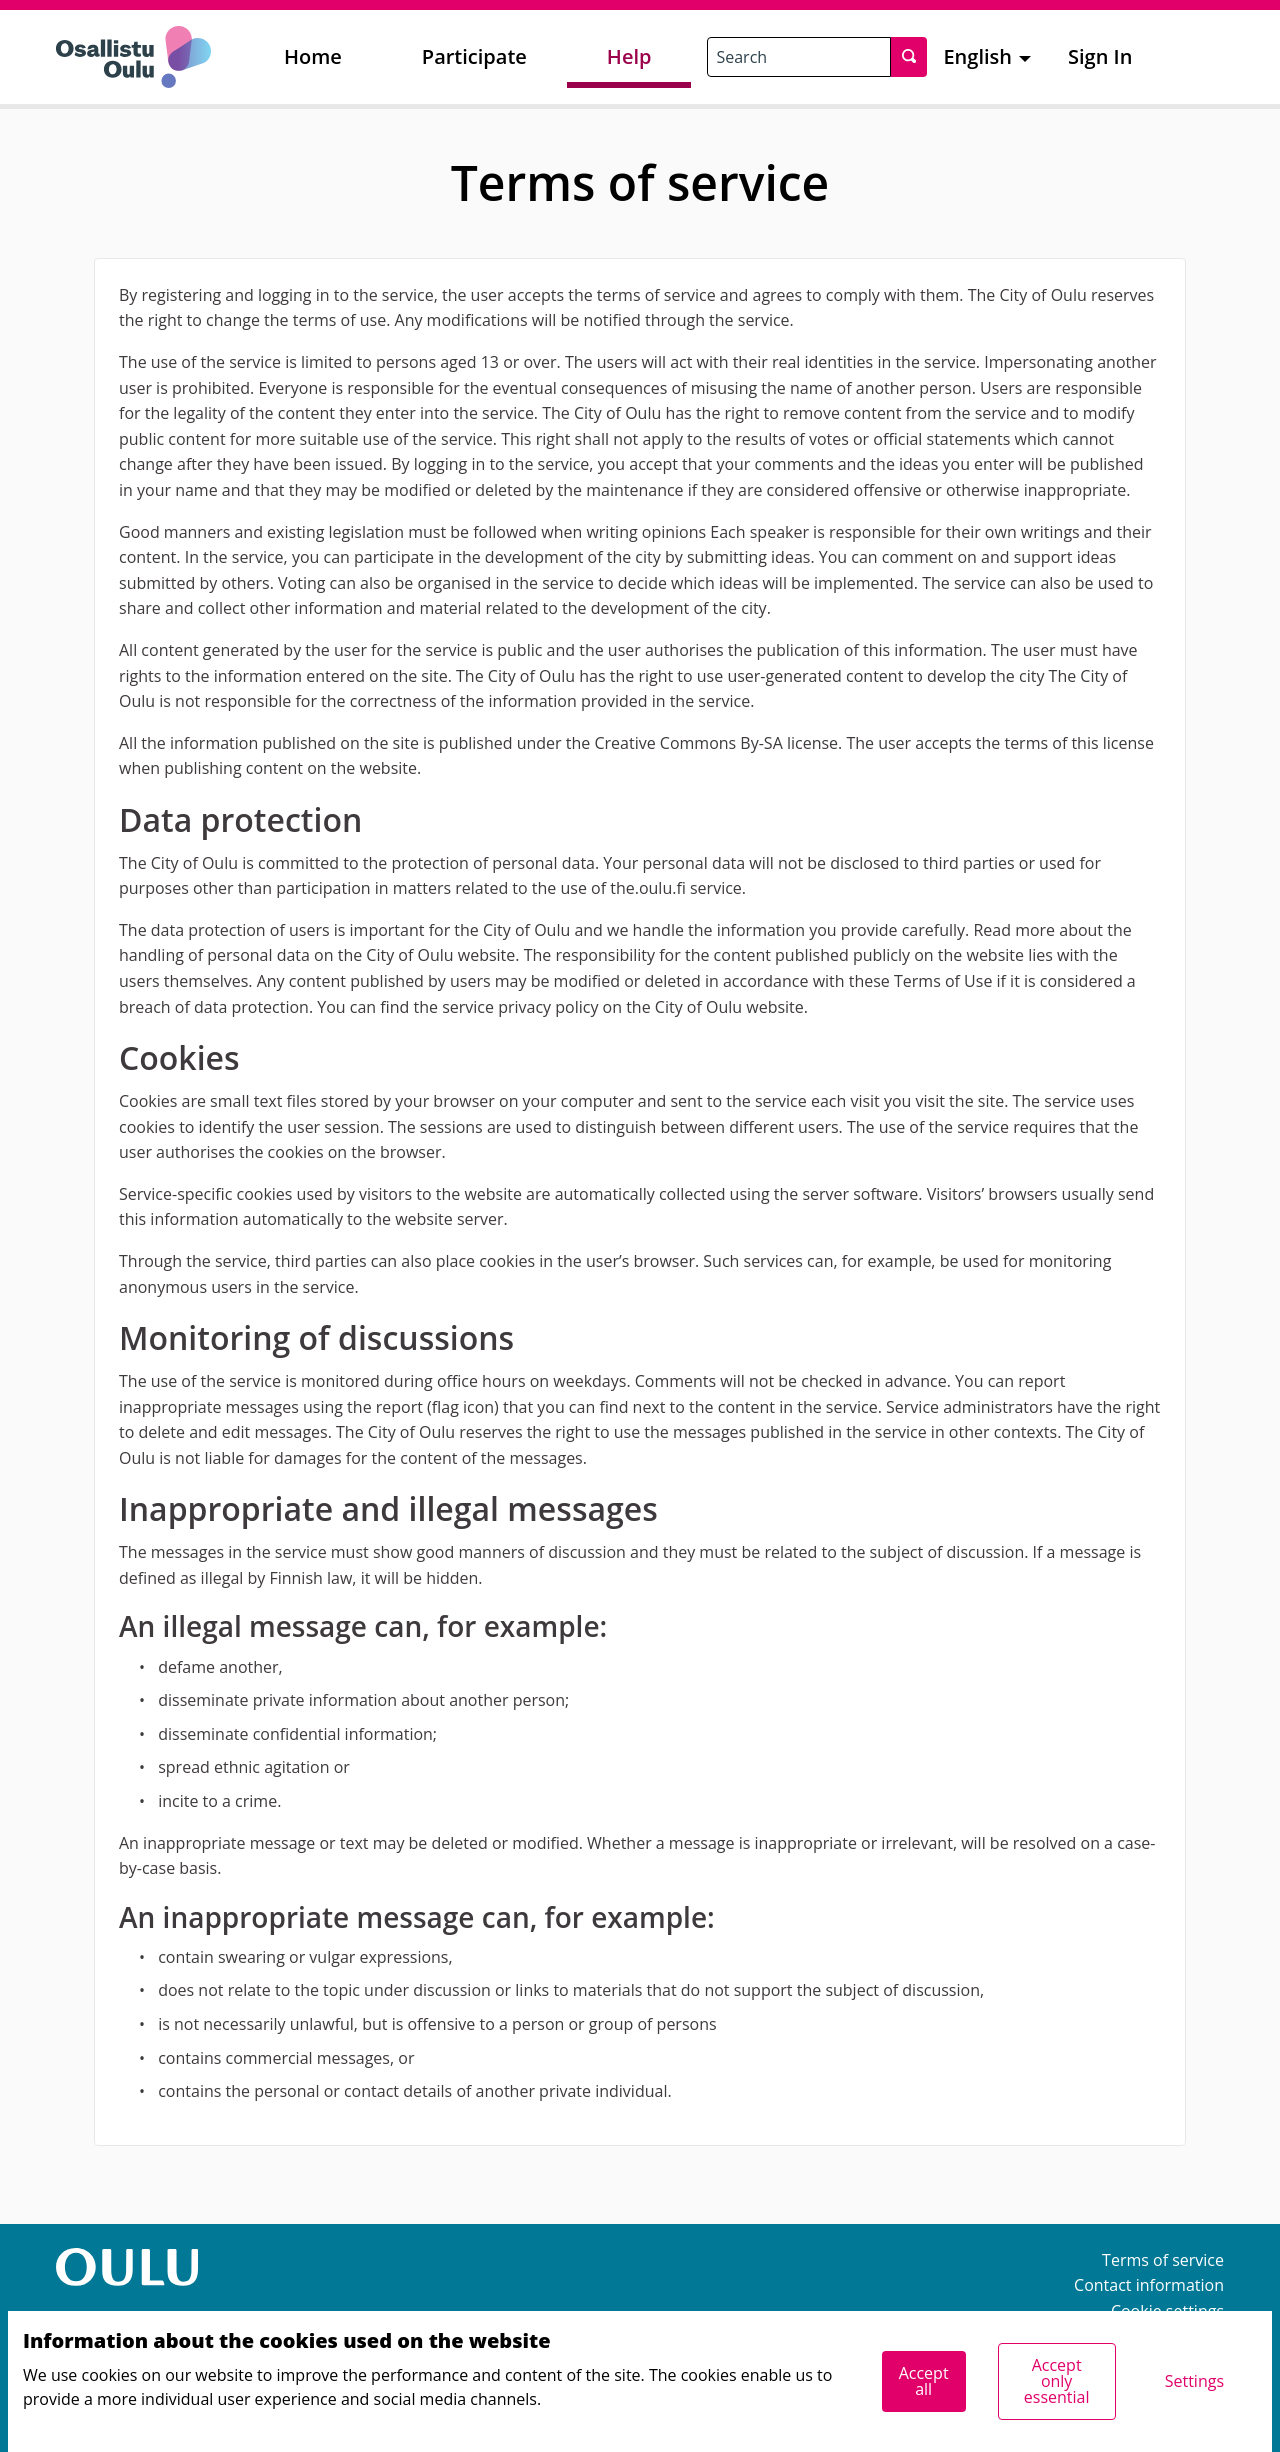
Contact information (1149, 2285)
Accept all (924, 2381)
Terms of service (1163, 2260)
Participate (474, 56)
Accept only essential (1057, 2381)
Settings (1194, 2381)
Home (313, 56)
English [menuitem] (977, 56)
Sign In (1100, 56)
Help (629, 56)
